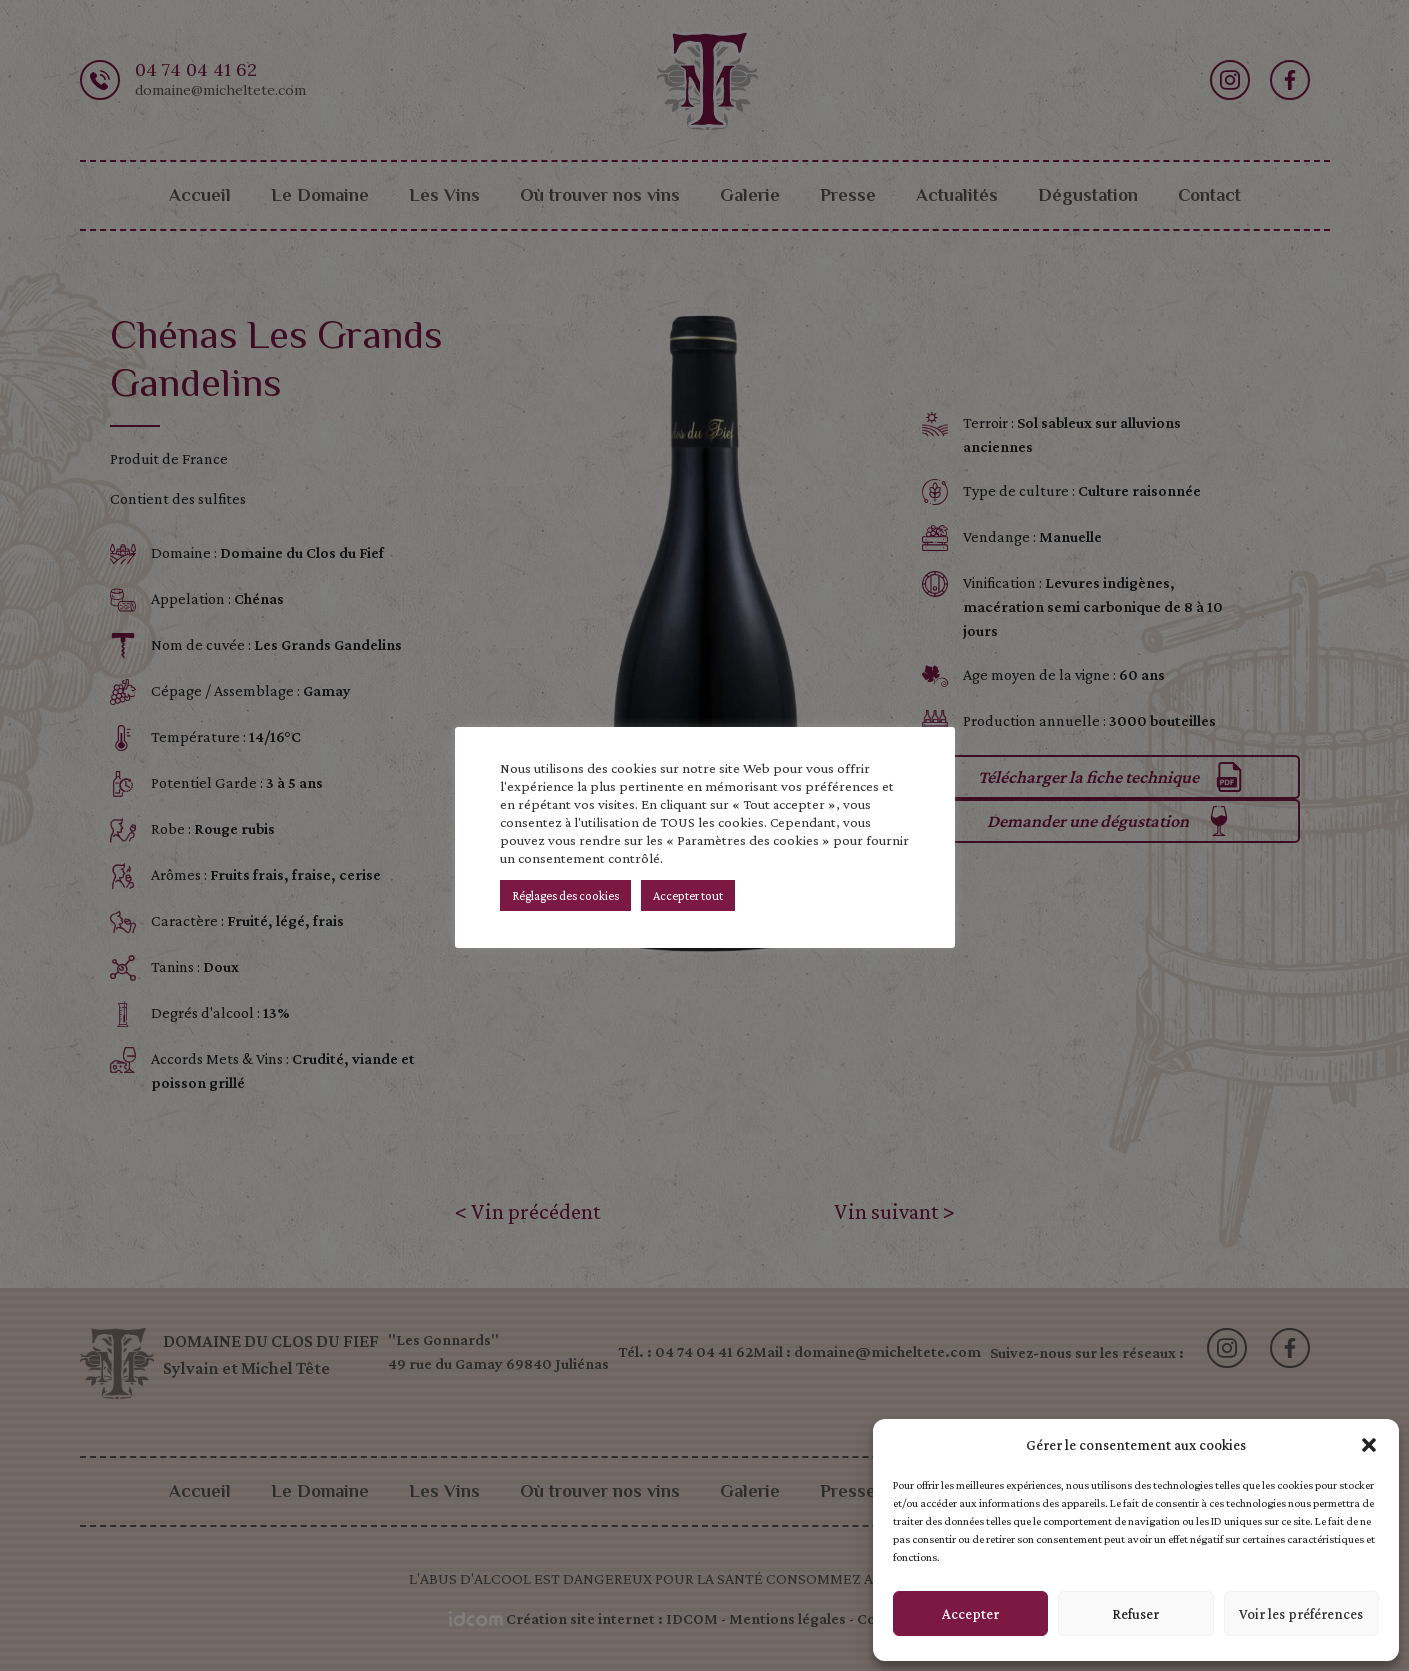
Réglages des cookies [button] (565, 895)
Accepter (970, 1614)
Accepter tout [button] (688, 895)
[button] (1369, 1445)
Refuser (1135, 1614)
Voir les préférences (1301, 1614)
